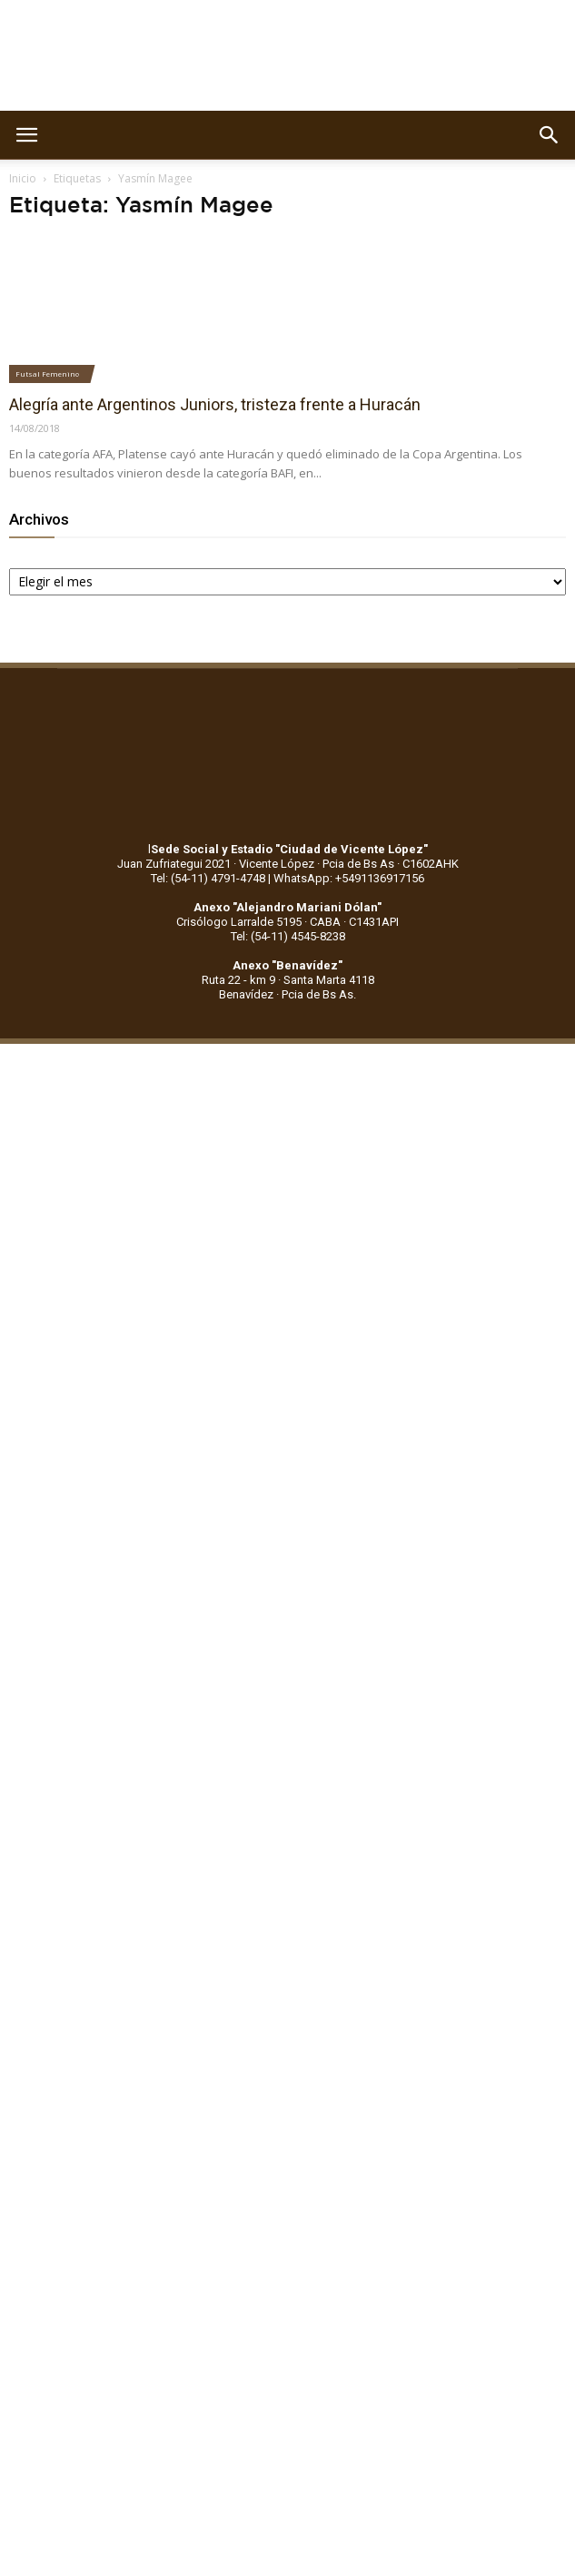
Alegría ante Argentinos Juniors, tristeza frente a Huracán (215, 404)
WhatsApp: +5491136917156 (348, 878)
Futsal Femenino (47, 374)
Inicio (22, 178)
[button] (549, 135)
